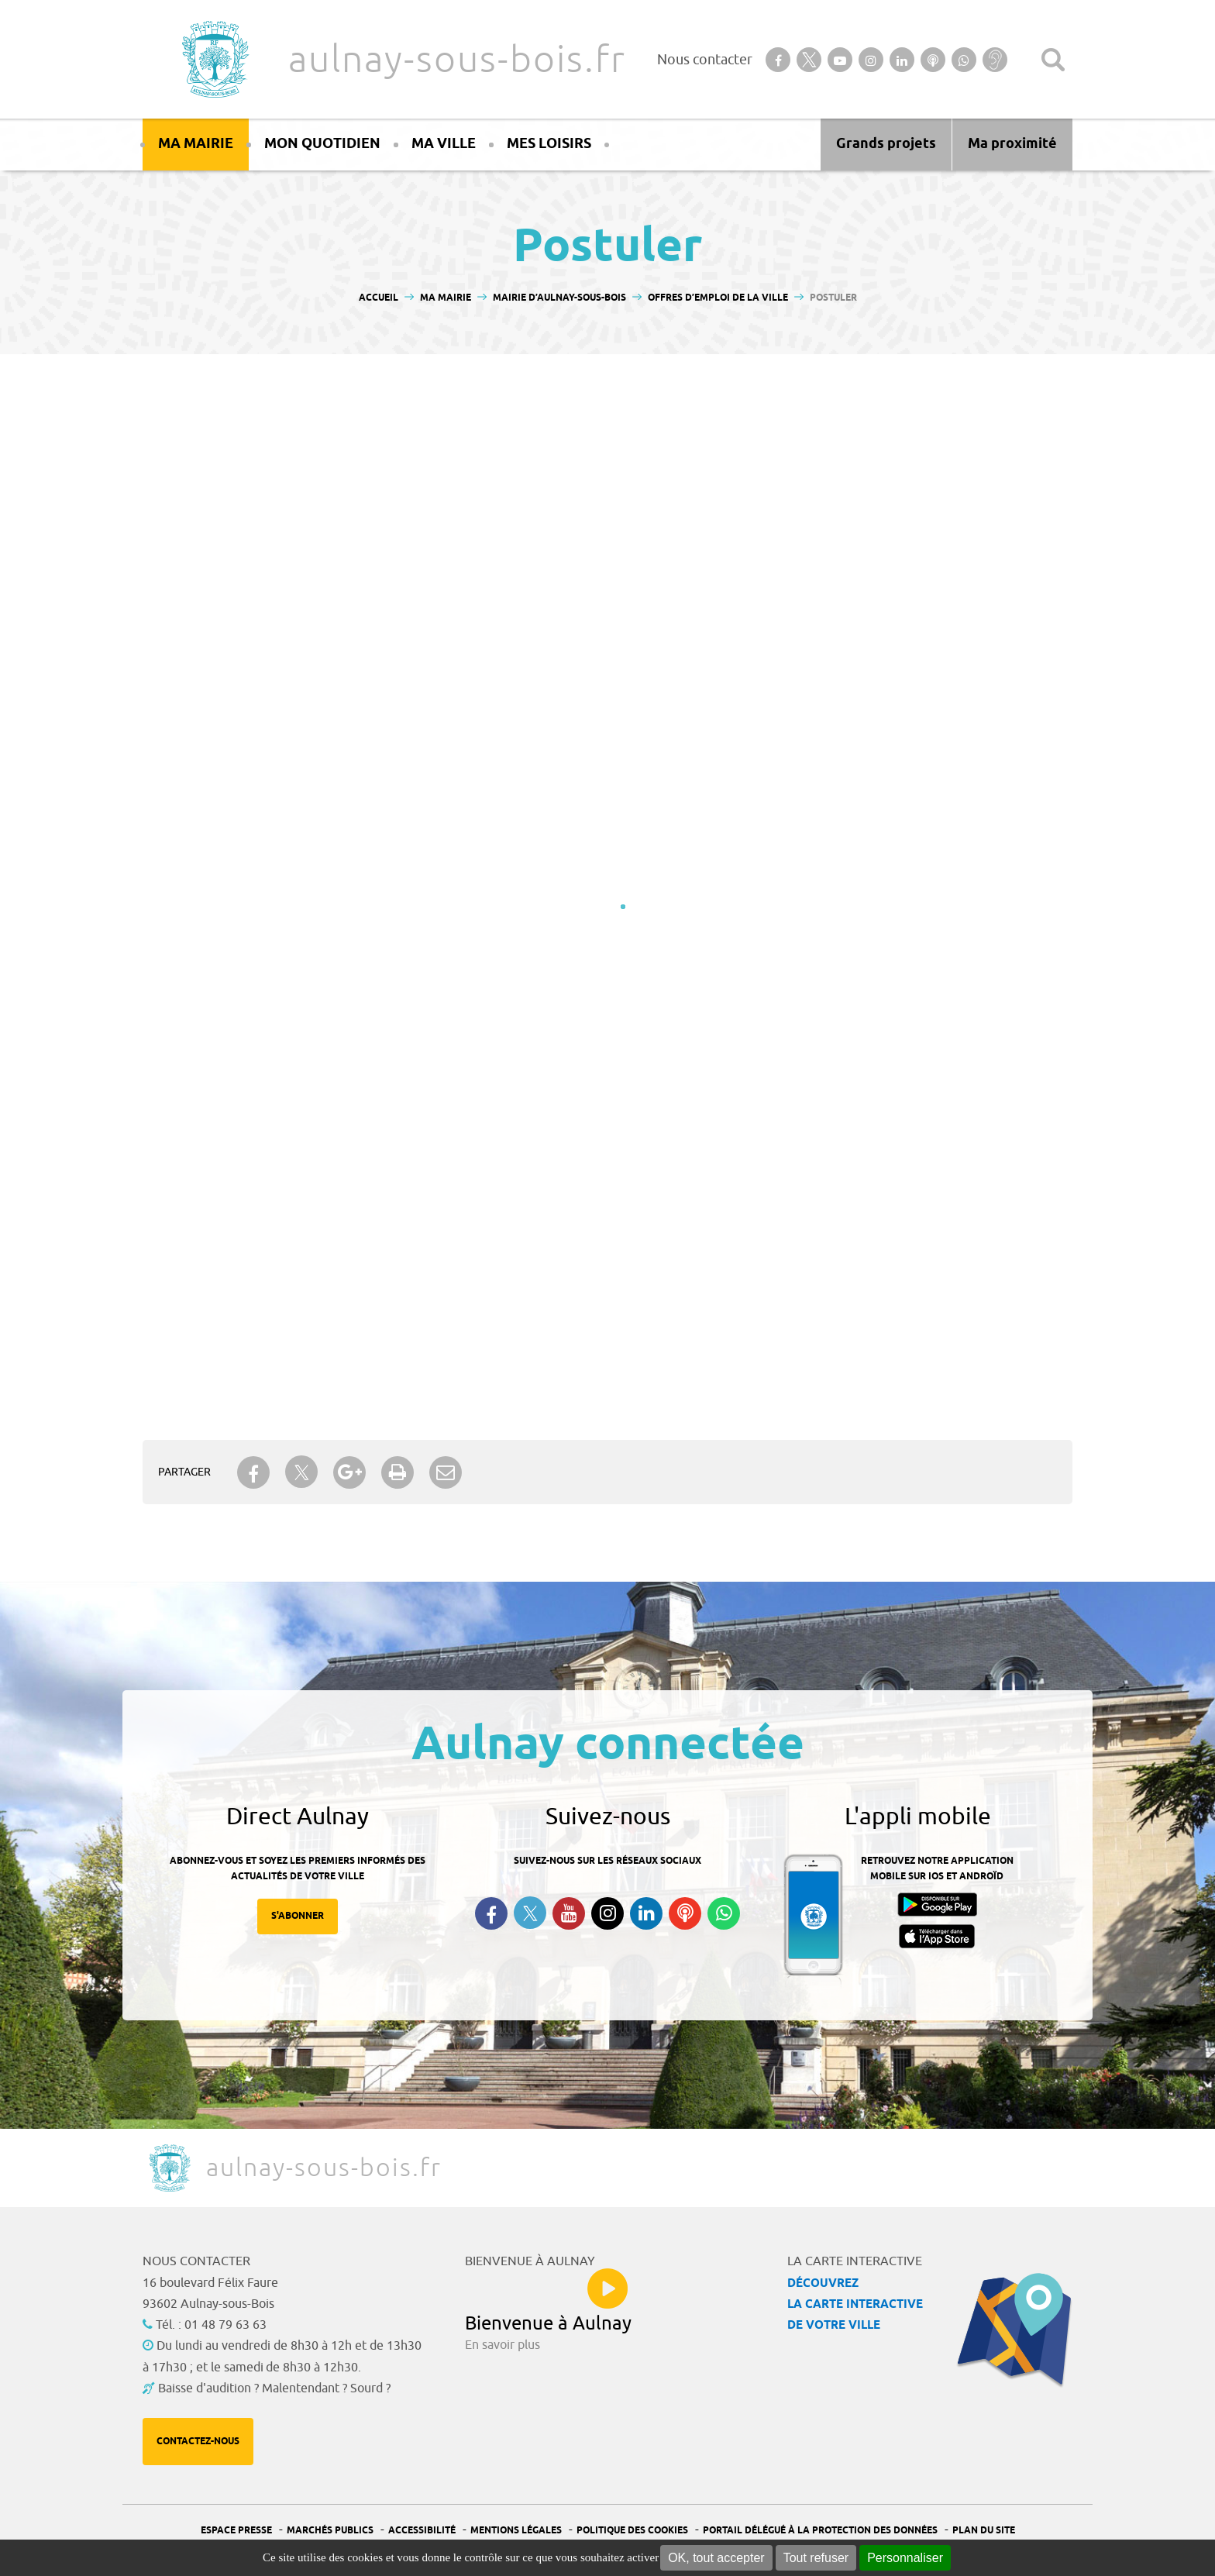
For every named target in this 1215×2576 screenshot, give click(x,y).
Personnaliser (905, 2557)
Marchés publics (330, 2530)
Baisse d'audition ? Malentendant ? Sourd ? (274, 2388)
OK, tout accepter (716, 2557)
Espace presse (236, 2530)
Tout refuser (815, 2557)
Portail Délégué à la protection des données (820, 2530)
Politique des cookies (632, 2530)
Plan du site (983, 2530)
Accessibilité (422, 2530)
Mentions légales (516, 2530)
